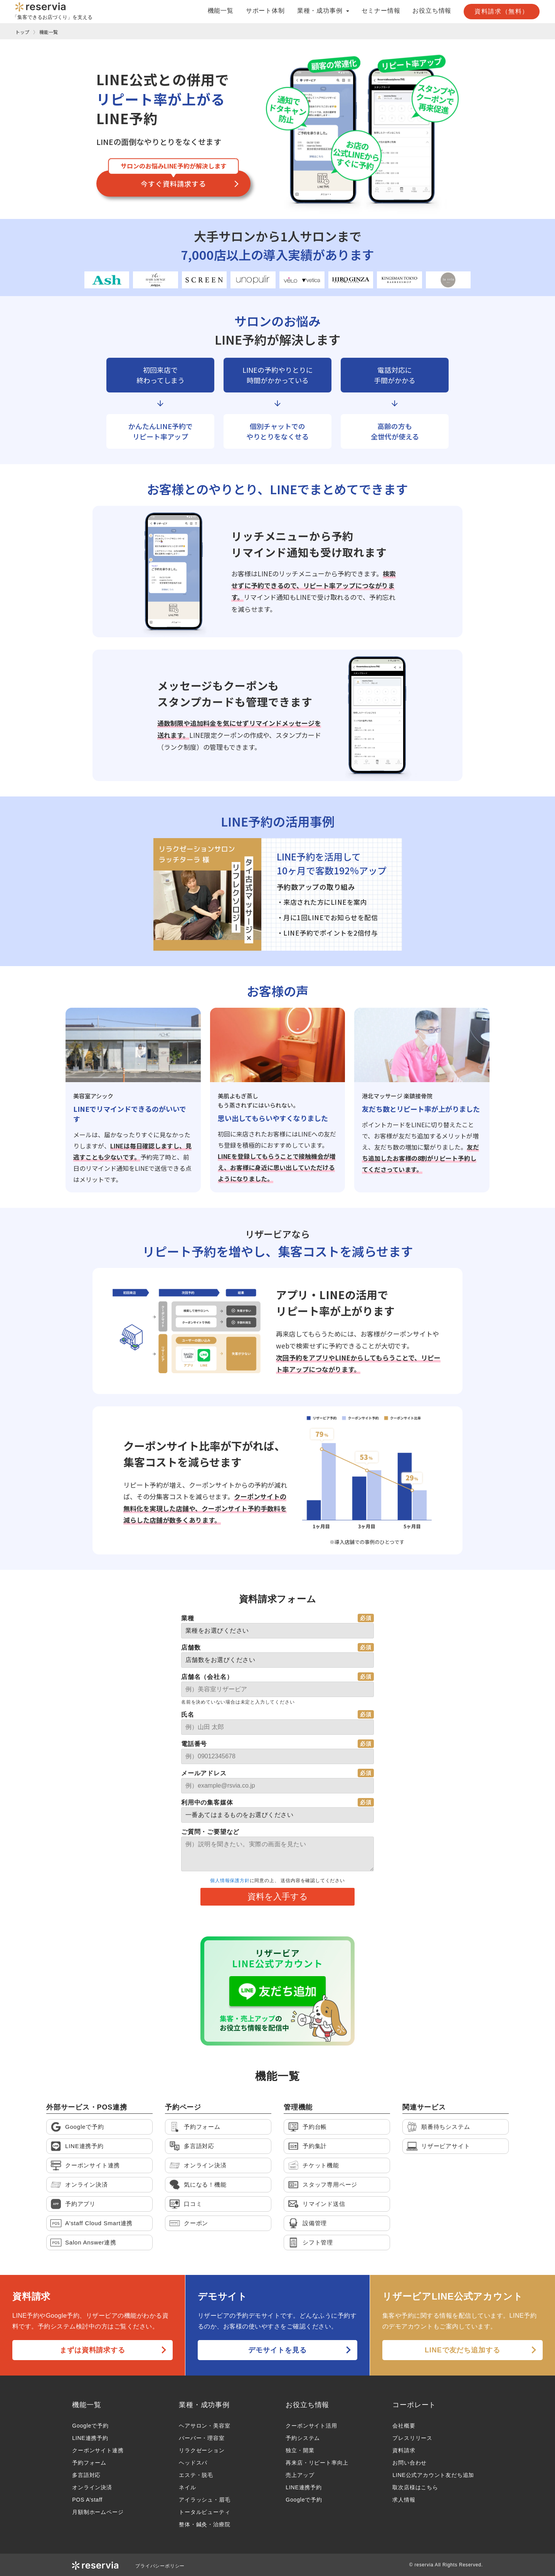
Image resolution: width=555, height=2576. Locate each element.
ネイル (187, 2487)
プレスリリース (412, 2438)
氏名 (187, 1714)
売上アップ (300, 2475)
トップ (22, 32)
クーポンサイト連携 (97, 2450)
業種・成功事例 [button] (323, 11)
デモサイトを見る (277, 2350)
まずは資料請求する (92, 2350)
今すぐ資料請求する (173, 183)
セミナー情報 (381, 11)
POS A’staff (87, 2500)
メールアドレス (204, 1773)
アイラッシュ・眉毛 (204, 2500)
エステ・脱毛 (196, 2475)
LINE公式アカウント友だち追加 (433, 2475)
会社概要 (403, 2426)
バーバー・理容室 (201, 2438)
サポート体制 (265, 11)
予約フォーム (89, 2463)
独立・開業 (300, 2450)
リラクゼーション (201, 2450)
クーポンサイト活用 (311, 2426)
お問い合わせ (409, 2463)
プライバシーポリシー (160, 2566)
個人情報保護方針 (229, 1880)
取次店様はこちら (415, 2487)
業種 (187, 1618)
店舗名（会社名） (207, 1677)
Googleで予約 (90, 2426)
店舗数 (190, 1647)
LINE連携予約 (90, 2438)
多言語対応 (86, 2475)
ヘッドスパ (193, 2463)
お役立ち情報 (431, 11)
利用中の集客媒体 (207, 1802)
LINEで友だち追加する (462, 2350)
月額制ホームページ (97, 2512)
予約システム (303, 2438)
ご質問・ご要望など (210, 1831)
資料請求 (403, 2450)
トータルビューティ (204, 2512)
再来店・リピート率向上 (317, 2463)
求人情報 (403, 2500)
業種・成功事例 (204, 2405)
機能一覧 (221, 11)
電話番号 (194, 1744)
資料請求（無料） (501, 11)
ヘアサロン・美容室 (204, 2426)
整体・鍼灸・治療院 (204, 2524)
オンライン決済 (92, 2487)
